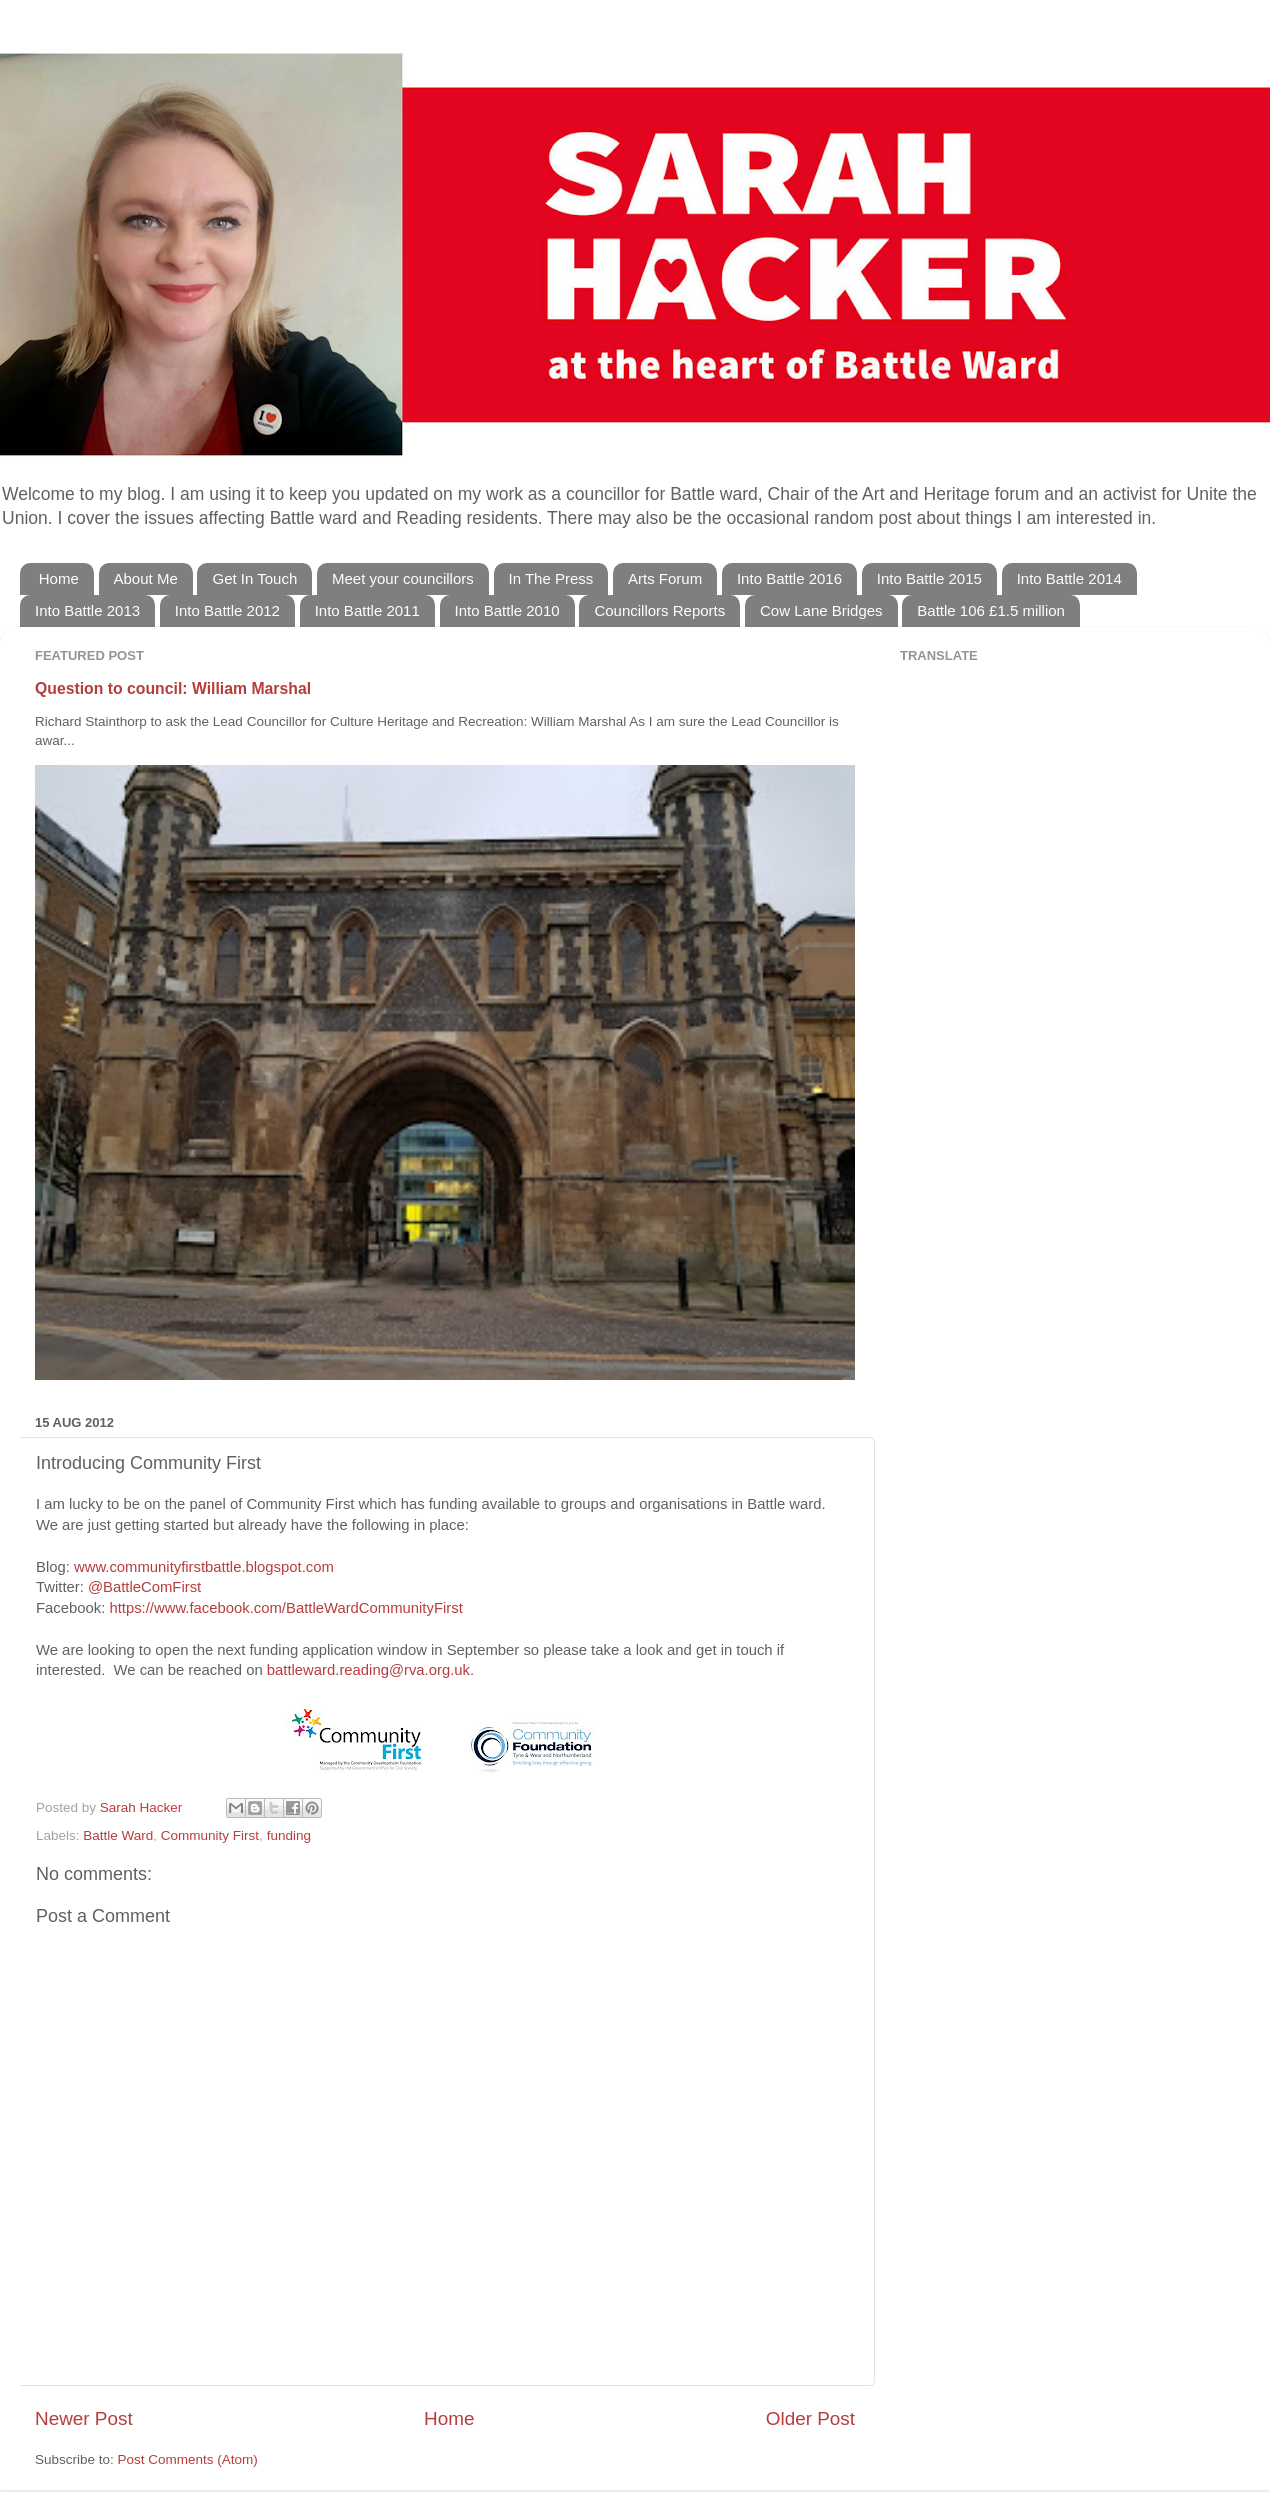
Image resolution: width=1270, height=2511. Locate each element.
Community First (210, 1835)
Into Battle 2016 (789, 578)
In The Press (551, 578)
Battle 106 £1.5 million (991, 610)
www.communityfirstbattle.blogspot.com (204, 1567)
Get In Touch (254, 578)
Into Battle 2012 (227, 610)
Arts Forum (665, 578)
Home (59, 578)
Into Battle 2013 (87, 610)
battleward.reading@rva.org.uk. (370, 1670)
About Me (146, 578)
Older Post (810, 2418)
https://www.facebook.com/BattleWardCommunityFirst (285, 1608)
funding (289, 1835)
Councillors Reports (659, 610)
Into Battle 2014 (1069, 578)
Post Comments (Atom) (188, 2459)
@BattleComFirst (144, 1587)
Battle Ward (118, 1835)
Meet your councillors (403, 578)
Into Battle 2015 (929, 578)
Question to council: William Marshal (173, 688)
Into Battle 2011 (367, 610)
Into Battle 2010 (507, 610)
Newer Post (84, 2418)
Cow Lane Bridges (821, 610)
